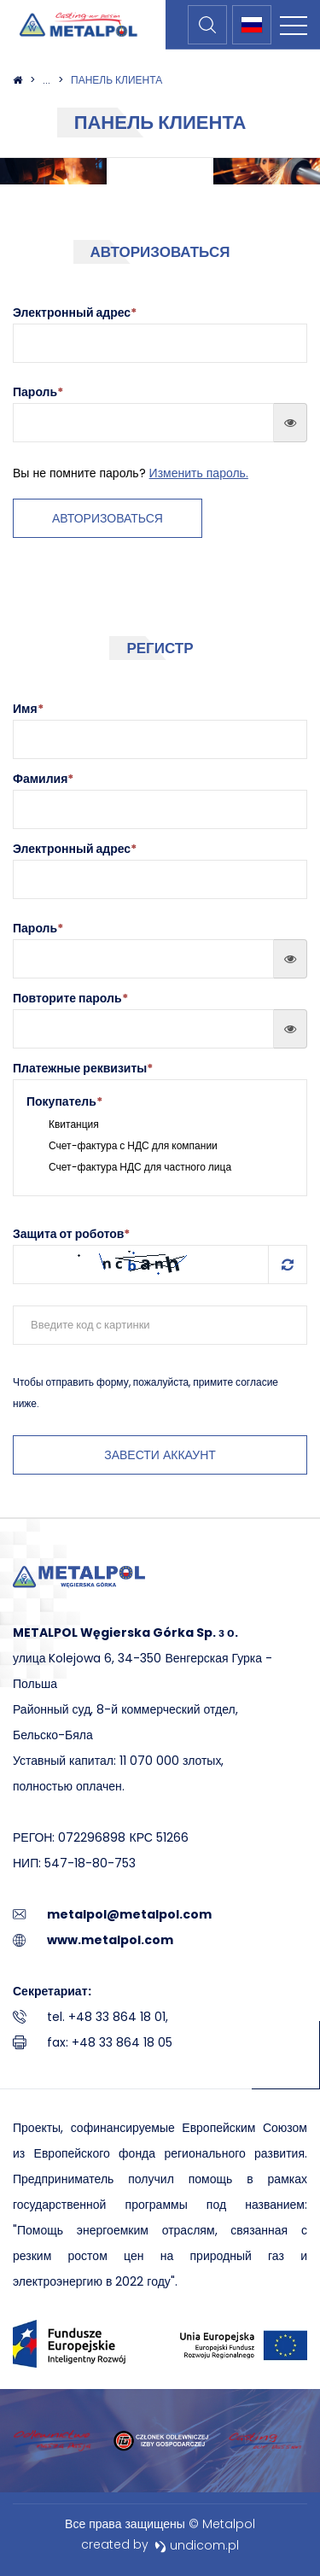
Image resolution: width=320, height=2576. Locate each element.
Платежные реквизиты (83, 1068)
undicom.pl (197, 2545)
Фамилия (43, 778)
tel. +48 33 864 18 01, (107, 2016)
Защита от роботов (71, 1233)
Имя (28, 708)
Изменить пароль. (198, 473)
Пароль (38, 928)
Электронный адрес (75, 848)
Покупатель (64, 1101)
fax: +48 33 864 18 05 (109, 2042)
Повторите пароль (70, 998)
